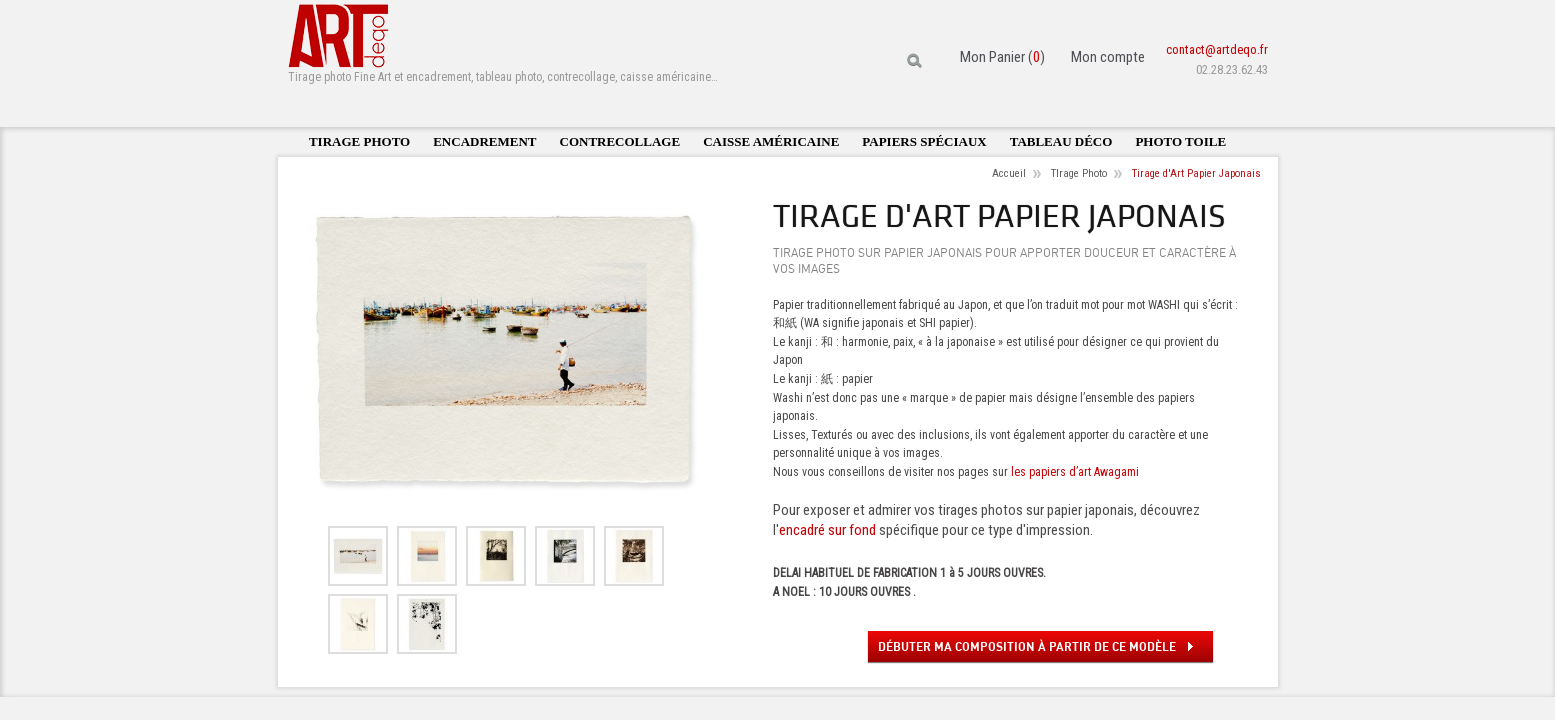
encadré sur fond (827, 530)
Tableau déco (1061, 141)
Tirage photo (359, 141)
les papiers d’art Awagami (1075, 472)
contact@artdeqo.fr (1217, 49)
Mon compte (1108, 57)
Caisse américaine (771, 141)
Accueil (1009, 173)
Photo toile (1180, 141)
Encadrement (484, 141)
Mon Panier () (1002, 57)
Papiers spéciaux (924, 141)
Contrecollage (620, 141)
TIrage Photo (1079, 173)
